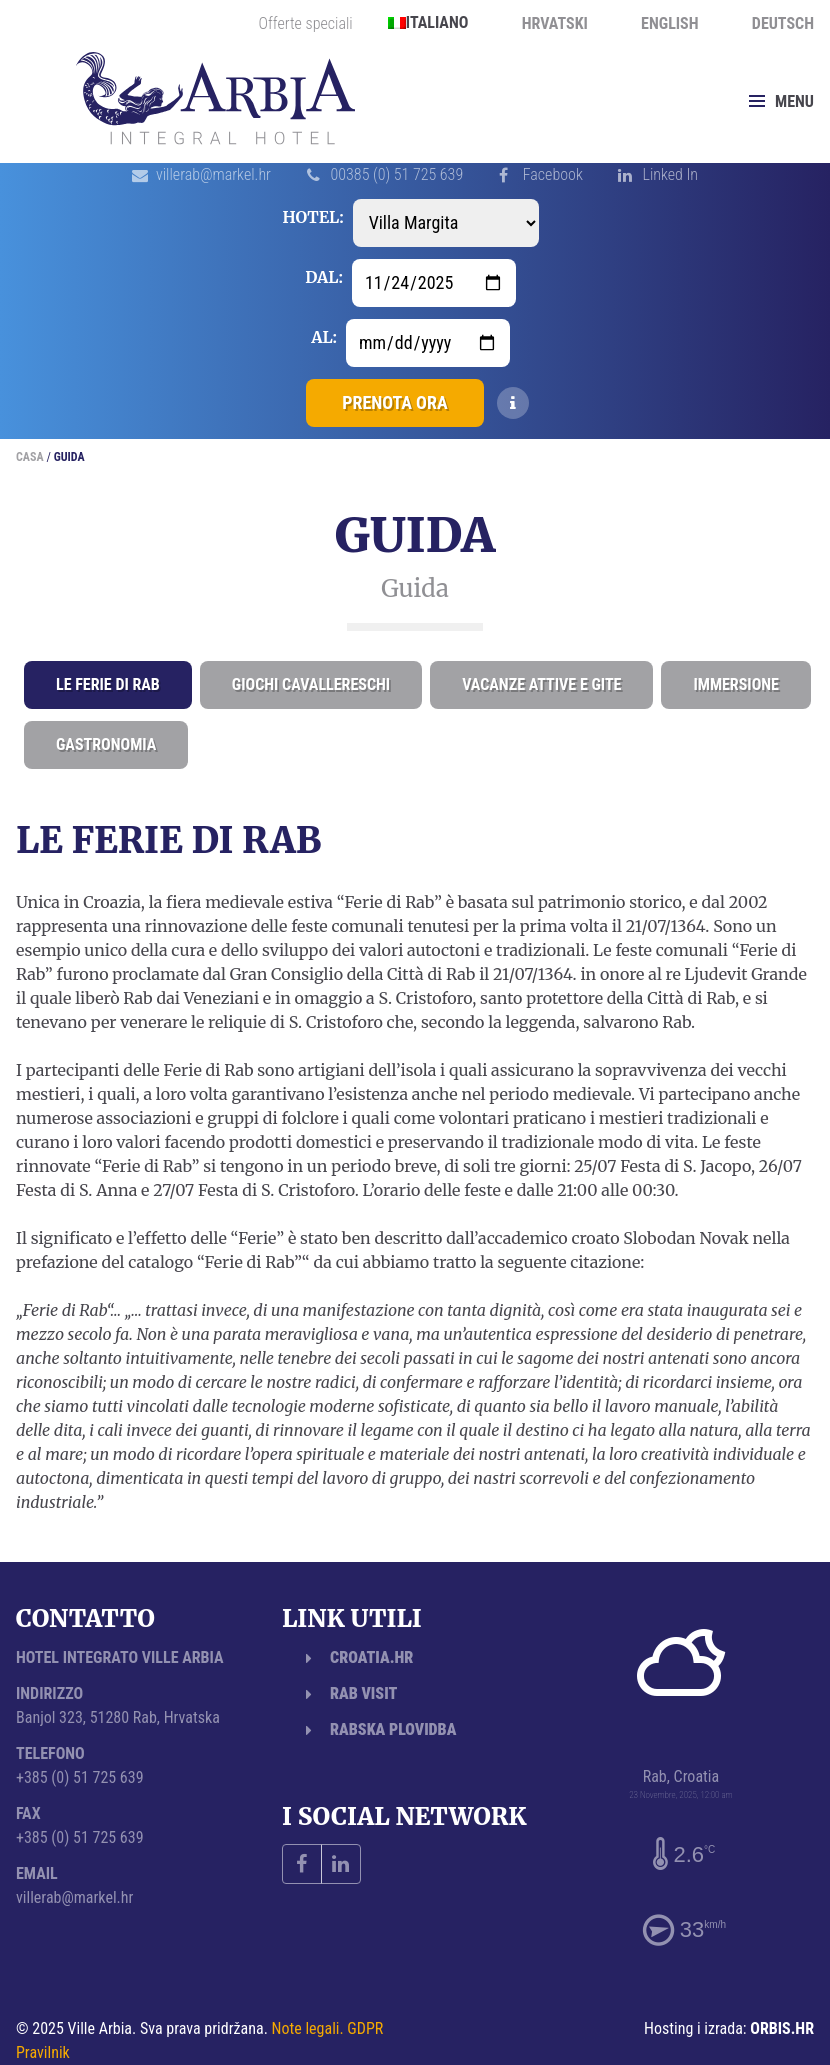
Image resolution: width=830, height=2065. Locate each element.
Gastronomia (106, 744)
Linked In (670, 175)
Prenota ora (394, 402)
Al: (324, 337)
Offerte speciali (306, 24)
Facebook (553, 175)
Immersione (736, 684)
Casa (30, 457)
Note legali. (308, 2028)
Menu (781, 101)
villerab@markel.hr (213, 175)
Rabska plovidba (393, 1729)
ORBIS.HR (782, 2028)
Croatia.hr (371, 1657)
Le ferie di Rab (108, 684)
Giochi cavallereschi (311, 684)
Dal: (324, 277)
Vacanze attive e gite (541, 684)
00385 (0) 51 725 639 (397, 175)
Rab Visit (363, 1693)
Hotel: (312, 217)
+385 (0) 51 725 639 (80, 1777)
